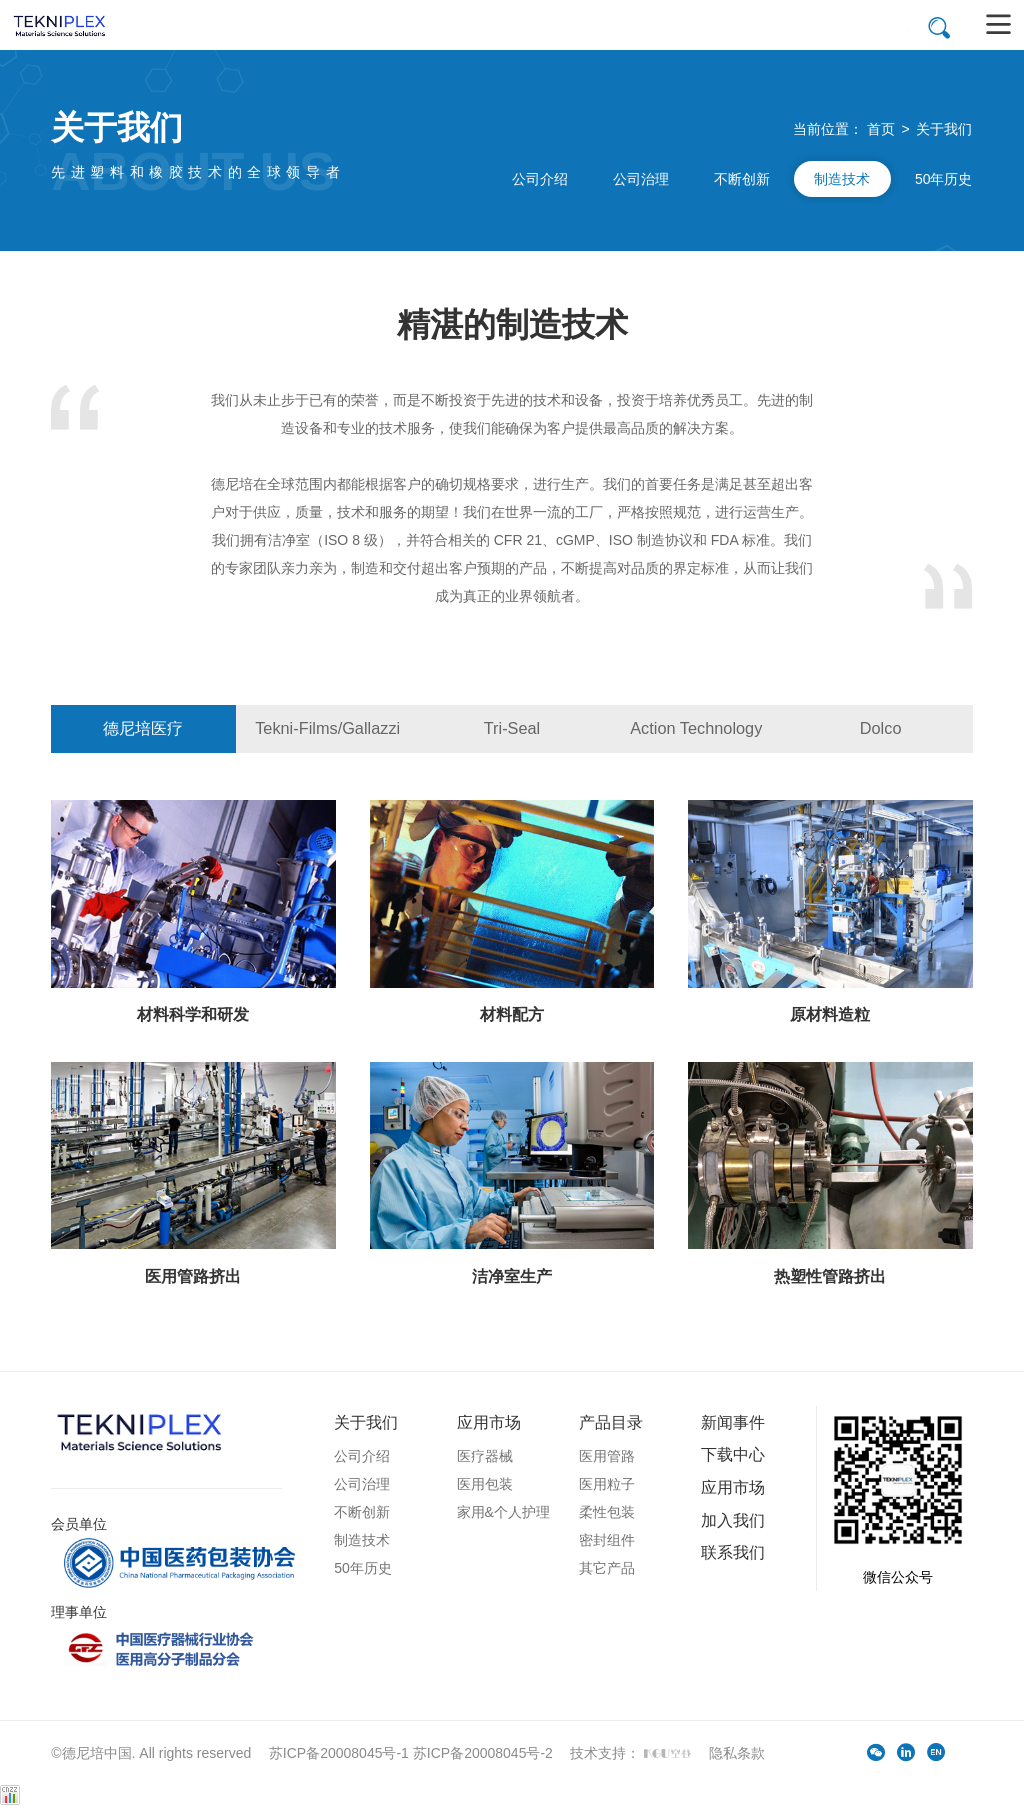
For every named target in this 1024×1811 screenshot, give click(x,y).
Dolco (881, 728)
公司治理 (641, 179)
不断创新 (742, 179)
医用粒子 (607, 1484)
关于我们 (944, 129)
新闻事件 (733, 1422)
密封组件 (607, 1540)
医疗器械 (485, 1456)
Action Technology (696, 728)
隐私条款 (737, 1753)
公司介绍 (540, 179)
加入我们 (733, 1520)
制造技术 (842, 179)
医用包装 (485, 1484)
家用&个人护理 (503, 1512)
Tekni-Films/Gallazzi (327, 728)
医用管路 (607, 1456)
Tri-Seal (512, 728)
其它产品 (607, 1568)
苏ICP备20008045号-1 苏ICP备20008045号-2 (411, 1753)
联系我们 (733, 1552)
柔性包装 (607, 1512)
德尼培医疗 (143, 728)
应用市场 (489, 1422)
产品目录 (611, 1422)
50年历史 (944, 179)
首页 (881, 129)
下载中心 (733, 1454)
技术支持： (632, 1753)
